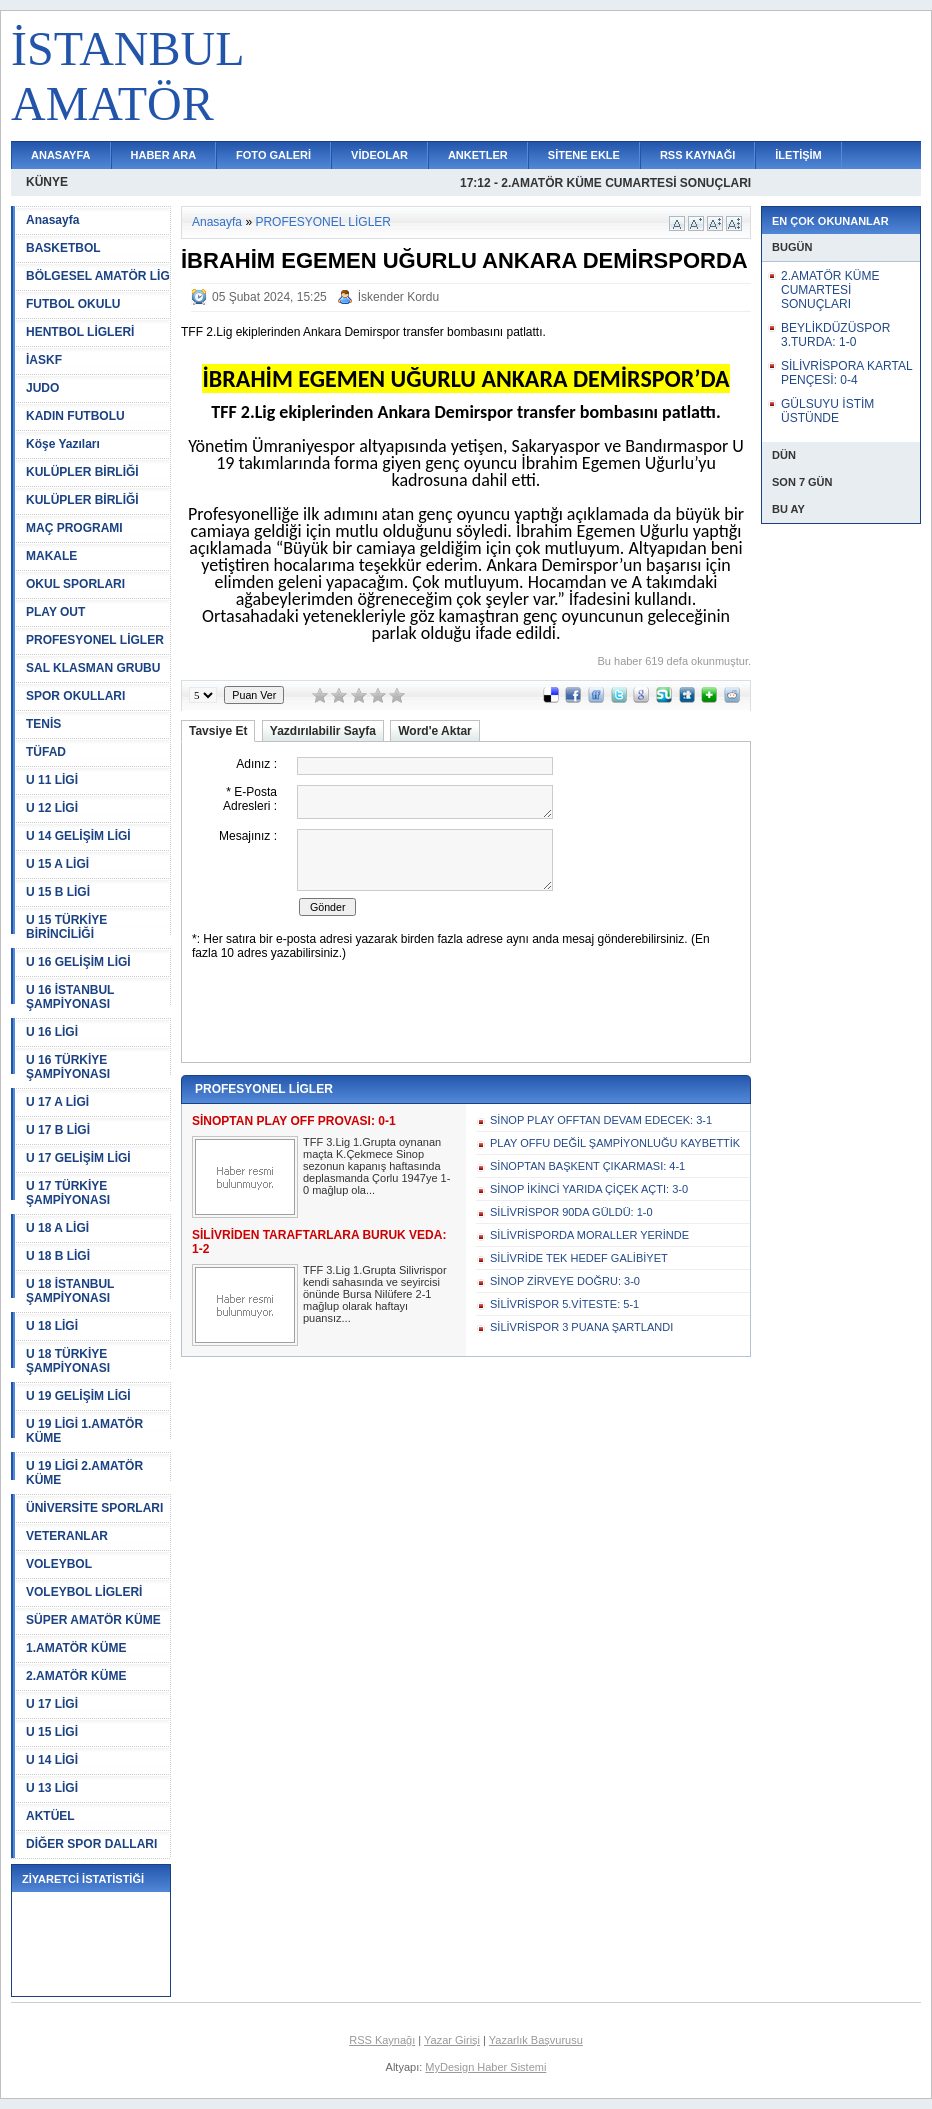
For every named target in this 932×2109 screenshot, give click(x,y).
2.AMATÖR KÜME (76, 1676)
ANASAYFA (61, 155)
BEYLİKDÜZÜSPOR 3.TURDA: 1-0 (835, 335)
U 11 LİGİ (52, 780)
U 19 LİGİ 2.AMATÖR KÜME (84, 1473)
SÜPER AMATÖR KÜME (93, 1620)
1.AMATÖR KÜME (76, 1648)
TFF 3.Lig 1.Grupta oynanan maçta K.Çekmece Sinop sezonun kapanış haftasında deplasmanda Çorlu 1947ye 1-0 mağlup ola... (376, 1166)
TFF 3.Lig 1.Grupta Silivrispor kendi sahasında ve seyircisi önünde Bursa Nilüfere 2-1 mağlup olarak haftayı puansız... (375, 1294)
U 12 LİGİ (52, 808)
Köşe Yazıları (63, 444)
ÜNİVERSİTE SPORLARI (94, 1508)
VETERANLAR (67, 1536)
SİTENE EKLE (584, 155)
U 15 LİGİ (52, 1732)
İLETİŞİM (798, 155)
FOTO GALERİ (273, 155)
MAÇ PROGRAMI (74, 528)
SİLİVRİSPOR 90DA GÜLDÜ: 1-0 (571, 1212)
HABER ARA (164, 155)
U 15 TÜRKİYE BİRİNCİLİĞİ (66, 927)
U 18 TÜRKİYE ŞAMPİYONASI (68, 1361)
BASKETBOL (63, 248)
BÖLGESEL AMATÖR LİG (98, 276)
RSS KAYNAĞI (697, 155)
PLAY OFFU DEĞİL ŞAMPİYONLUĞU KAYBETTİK (615, 1143)
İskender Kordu (398, 297)
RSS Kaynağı (382, 2040)
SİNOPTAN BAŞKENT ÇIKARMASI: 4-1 (587, 1166)
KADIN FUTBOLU (75, 416)
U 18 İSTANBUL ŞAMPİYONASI (70, 1291)
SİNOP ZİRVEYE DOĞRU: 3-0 (565, 1281)
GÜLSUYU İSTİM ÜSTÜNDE (827, 411)
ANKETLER (478, 155)
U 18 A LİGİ (57, 1228)
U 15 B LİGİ (58, 892)
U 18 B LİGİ (58, 1256)
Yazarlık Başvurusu (536, 2040)
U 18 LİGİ (52, 1326)
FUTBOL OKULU (73, 304)
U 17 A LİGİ (57, 1102)
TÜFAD (46, 752)
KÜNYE (47, 182)
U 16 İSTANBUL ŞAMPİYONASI (70, 997)
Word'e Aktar (435, 731)
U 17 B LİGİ (58, 1130)
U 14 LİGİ (52, 1760)
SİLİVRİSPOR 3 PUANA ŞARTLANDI (581, 1327)
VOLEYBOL (59, 1564)
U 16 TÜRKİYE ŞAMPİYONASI (68, 1067)
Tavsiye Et (218, 731)
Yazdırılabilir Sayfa (323, 731)
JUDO (42, 388)
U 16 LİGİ (52, 1032)
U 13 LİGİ (52, 1788)
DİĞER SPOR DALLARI (91, 1844)
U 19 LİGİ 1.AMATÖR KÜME (84, 1431)
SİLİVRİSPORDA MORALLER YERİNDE (589, 1235)
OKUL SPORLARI (75, 584)
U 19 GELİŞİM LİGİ (78, 1396)
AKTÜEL (50, 1816)
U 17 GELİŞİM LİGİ (78, 1158)
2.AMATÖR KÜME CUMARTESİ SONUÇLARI (830, 290)
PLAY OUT (55, 612)
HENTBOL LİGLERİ (80, 332)
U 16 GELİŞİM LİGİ (78, 962)
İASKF (44, 360)
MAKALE (51, 556)
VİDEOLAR (379, 155)
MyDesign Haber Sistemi (485, 2067)
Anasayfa (52, 220)
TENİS (43, 724)
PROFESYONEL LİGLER (95, 640)
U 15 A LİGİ (57, 864)
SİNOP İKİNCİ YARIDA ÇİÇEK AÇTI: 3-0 (589, 1189)
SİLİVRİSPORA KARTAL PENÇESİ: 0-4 (846, 373)
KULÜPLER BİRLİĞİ (82, 472)
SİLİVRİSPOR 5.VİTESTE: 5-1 (564, 1304)
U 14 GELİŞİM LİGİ (78, 836)
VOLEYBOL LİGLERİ (84, 1592)
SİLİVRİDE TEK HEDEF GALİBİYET (579, 1258)
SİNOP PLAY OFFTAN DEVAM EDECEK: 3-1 (601, 1120)
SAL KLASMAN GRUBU (93, 668)
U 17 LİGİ (52, 1704)
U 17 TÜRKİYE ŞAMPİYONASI (68, 1193)
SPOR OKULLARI (75, 696)
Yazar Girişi (452, 2040)
